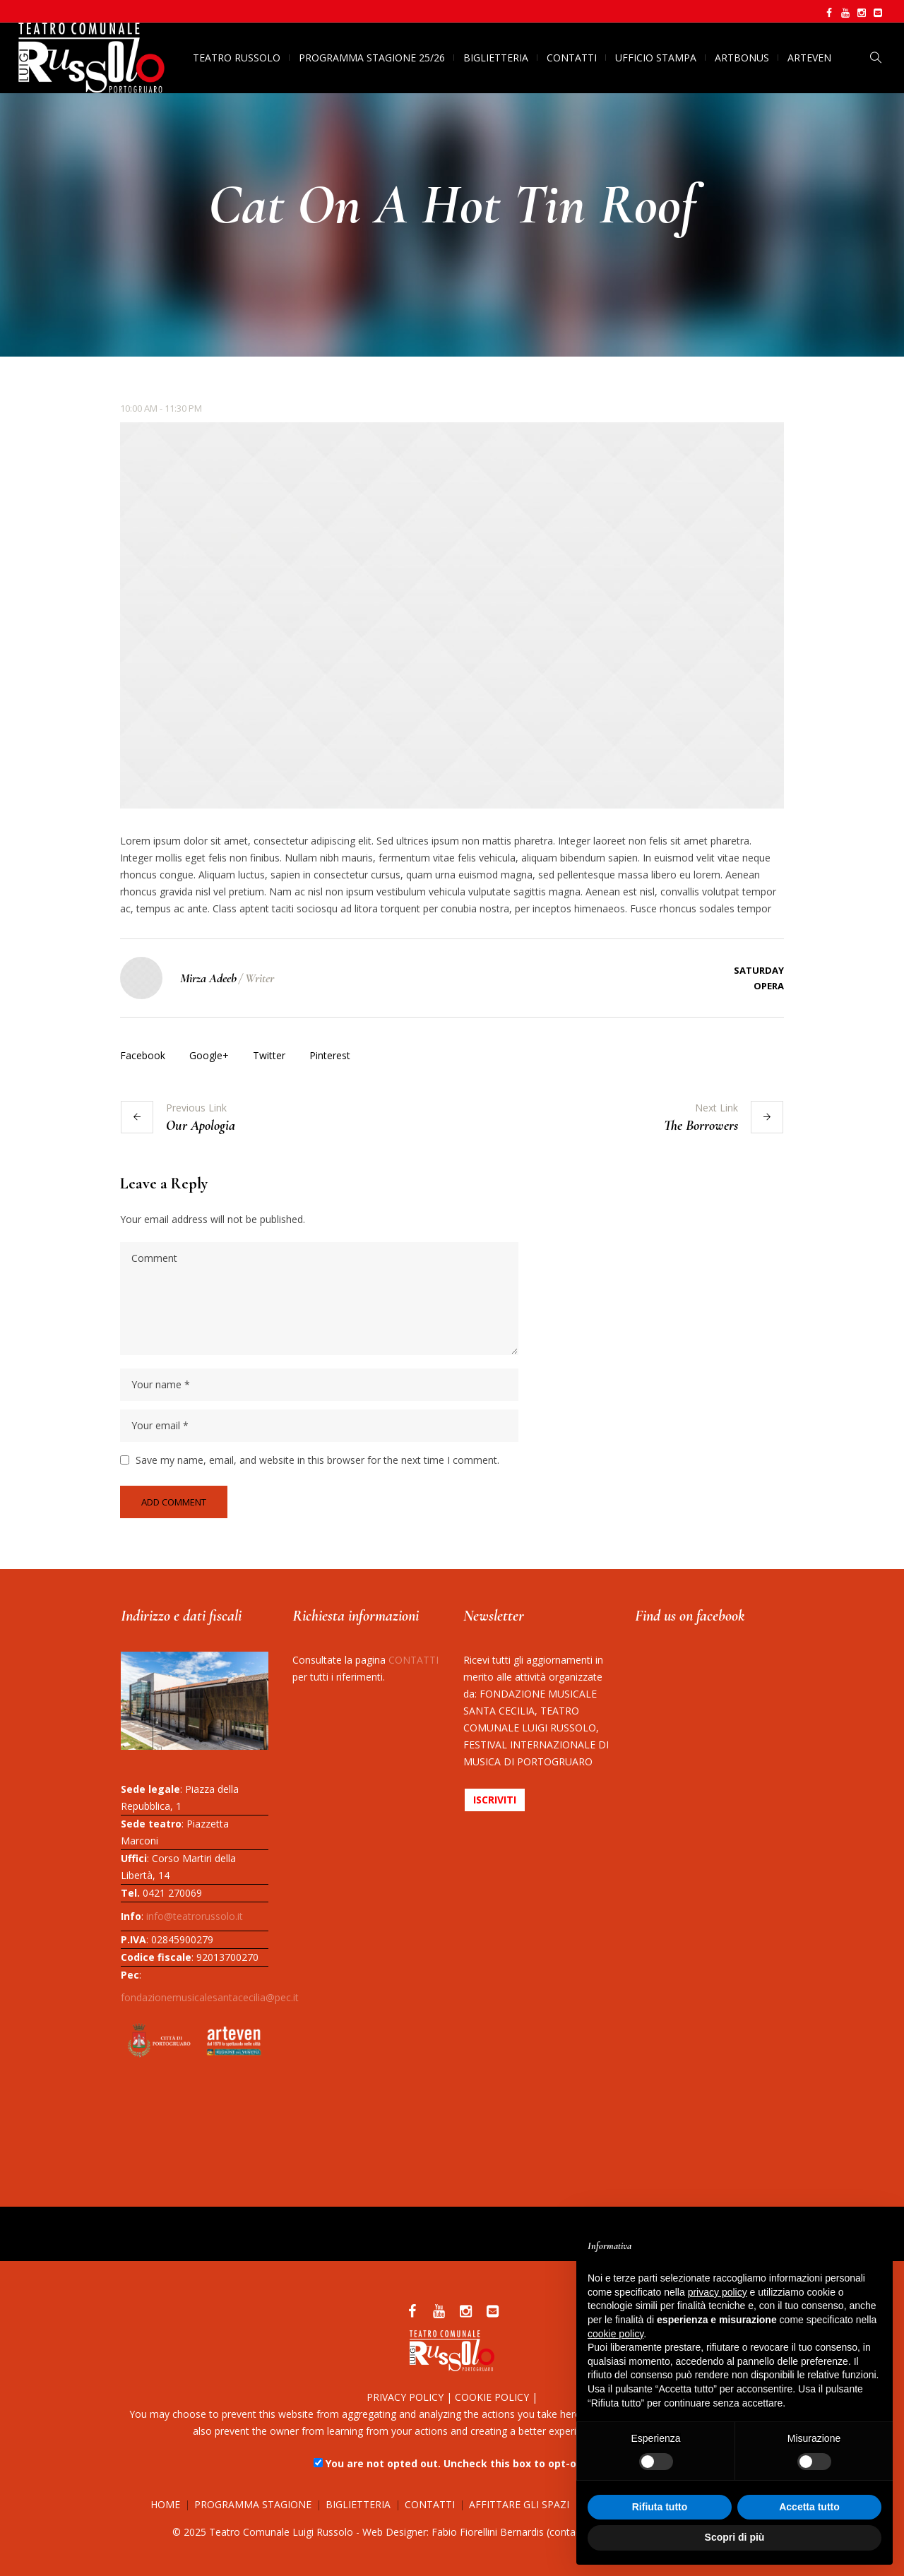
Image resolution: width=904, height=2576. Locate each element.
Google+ (209, 1055)
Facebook (142, 1055)
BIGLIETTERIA (358, 2504)
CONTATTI (413, 1659)
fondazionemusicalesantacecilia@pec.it (210, 1997)
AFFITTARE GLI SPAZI (519, 2504)
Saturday (759, 970)
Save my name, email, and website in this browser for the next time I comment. (317, 1460)
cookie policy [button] (615, 2333)
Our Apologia (200, 1125)
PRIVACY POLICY (405, 2397)
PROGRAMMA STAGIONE (252, 2504)
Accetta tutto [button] (809, 2506)
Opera (769, 985)
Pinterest (329, 1055)
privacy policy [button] (717, 2292)
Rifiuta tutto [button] (660, 2506)
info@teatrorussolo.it (194, 1916)
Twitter (269, 1055)
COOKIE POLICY (492, 2397)
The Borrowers (701, 1125)
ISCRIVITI (494, 1799)
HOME (165, 2504)
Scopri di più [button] (735, 2537)
